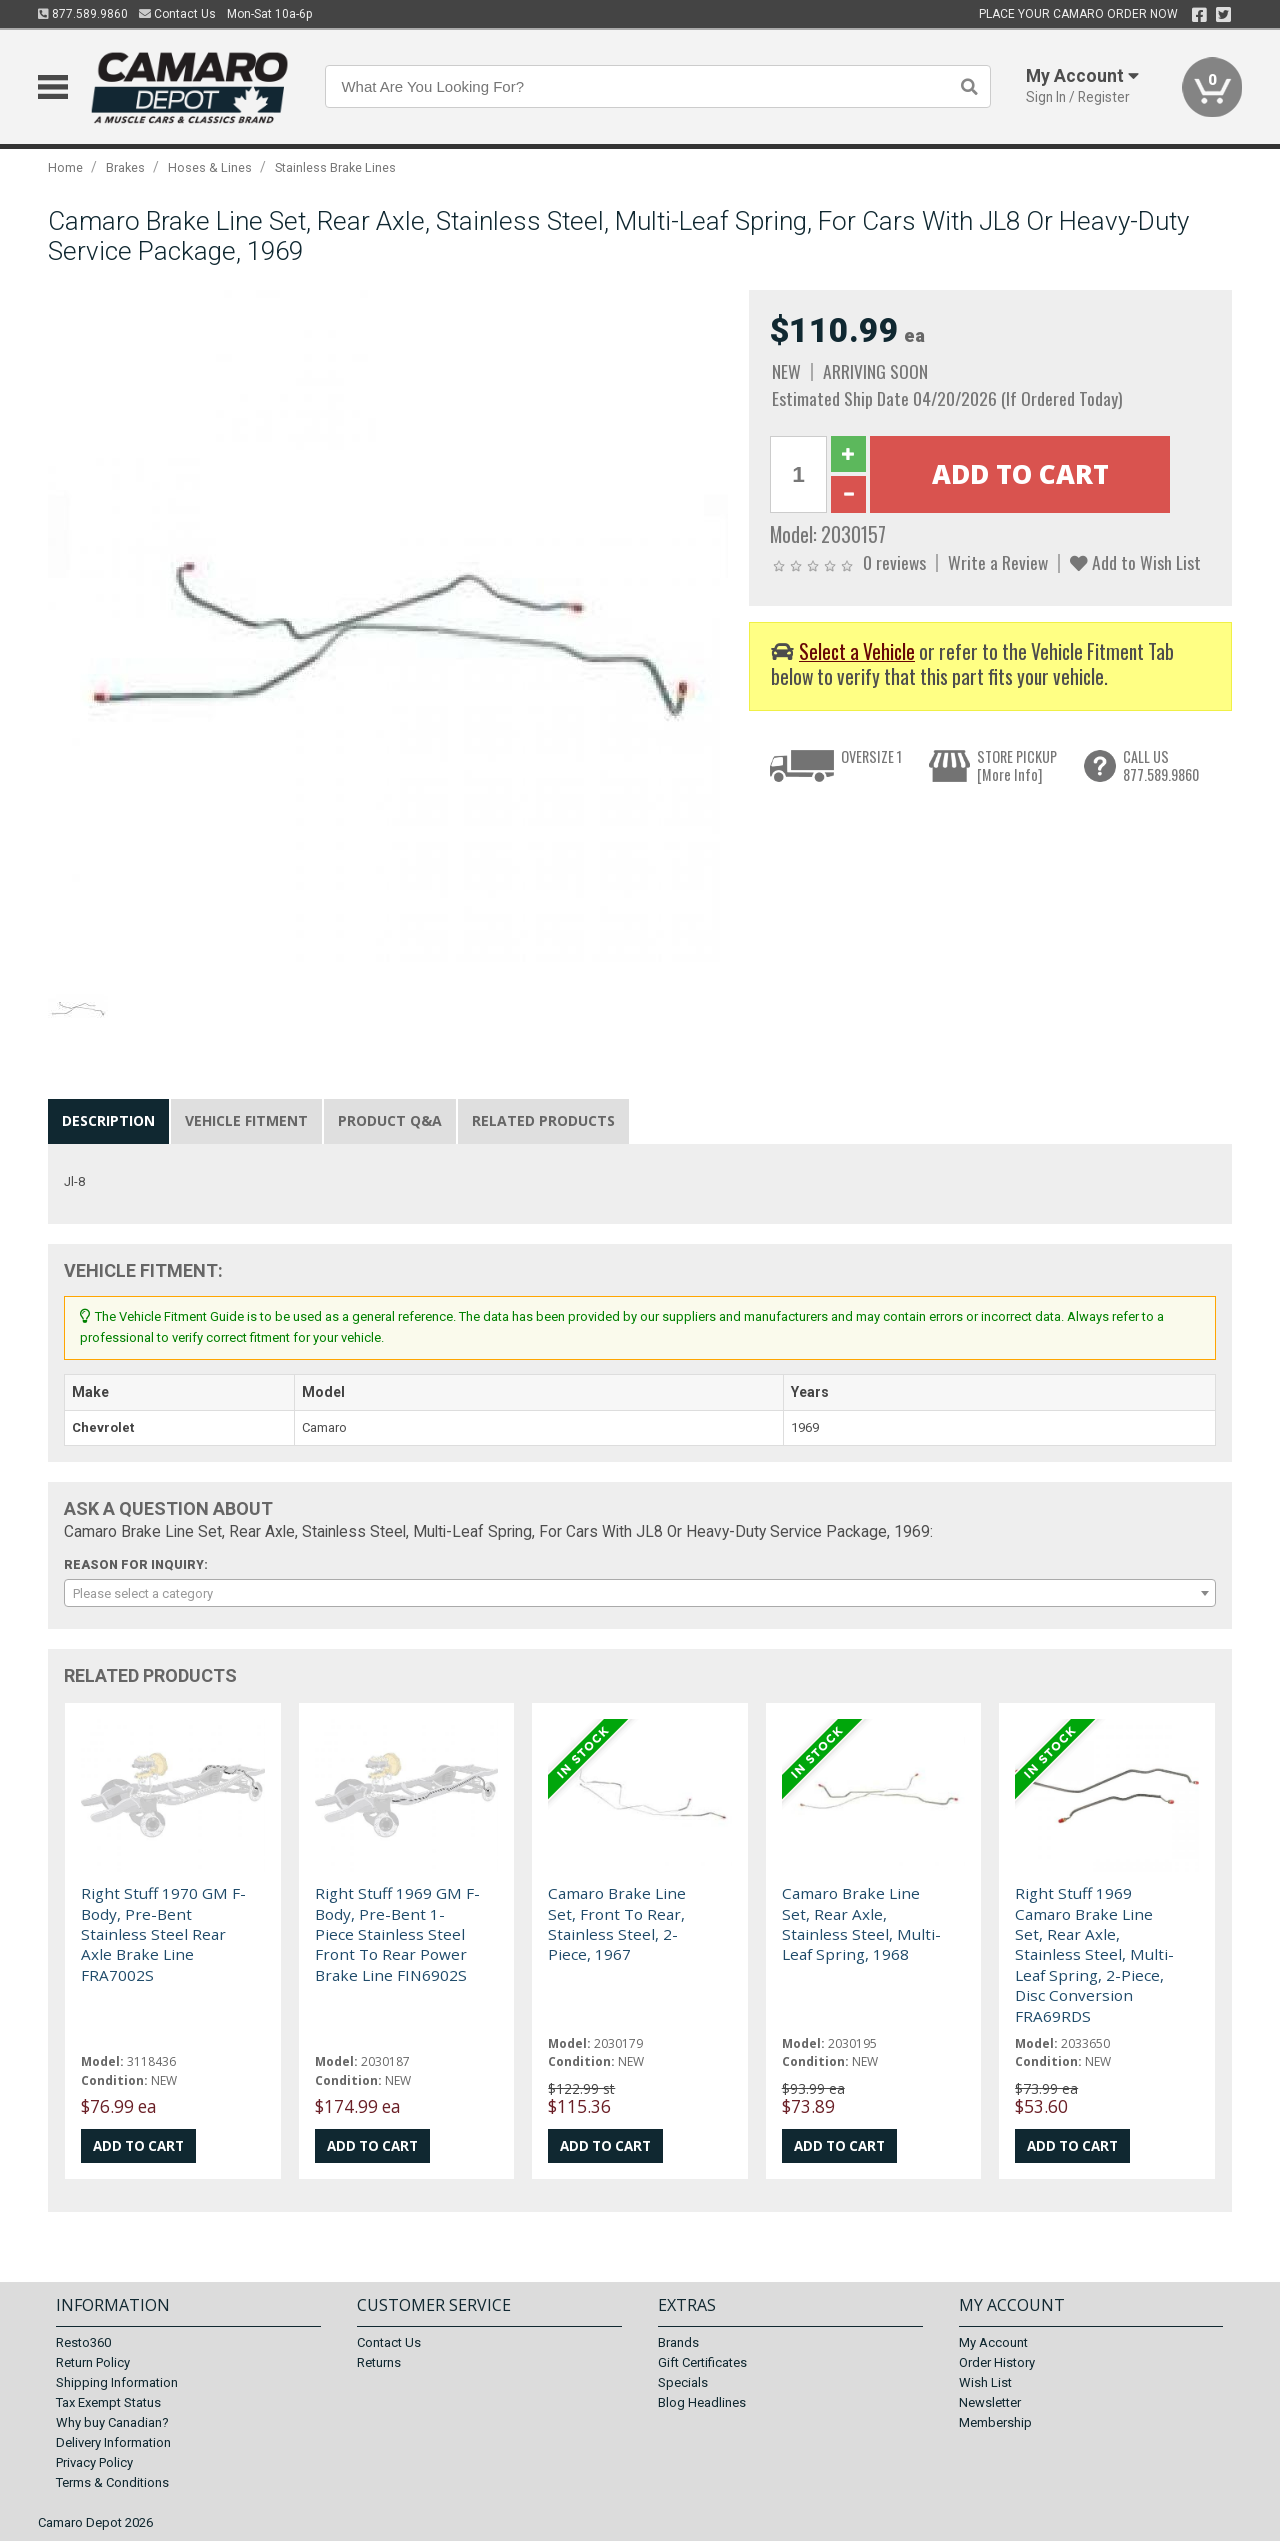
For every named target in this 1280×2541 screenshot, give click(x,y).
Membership (995, 2422)
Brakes (125, 167)
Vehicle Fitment (246, 1120)
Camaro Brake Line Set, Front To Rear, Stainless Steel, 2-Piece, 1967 (617, 1923)
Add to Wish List (1135, 562)
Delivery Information (113, 2442)
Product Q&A (390, 1120)
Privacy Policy (94, 2462)
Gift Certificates (702, 2362)
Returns (379, 2362)
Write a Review (998, 562)
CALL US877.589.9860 (1161, 765)
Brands (678, 2342)
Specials (683, 2382)
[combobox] (639, 1593)
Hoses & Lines (210, 167)
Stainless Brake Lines (335, 167)
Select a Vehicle (857, 651)
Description (108, 1120)
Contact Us (177, 14)
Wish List (985, 2382)
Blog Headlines (702, 2402)
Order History (997, 2362)
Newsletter (990, 2402)
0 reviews (894, 562)
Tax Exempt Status (108, 2402)
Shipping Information (117, 2382)
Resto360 (83, 2342)
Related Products (543, 1120)
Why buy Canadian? (112, 2422)
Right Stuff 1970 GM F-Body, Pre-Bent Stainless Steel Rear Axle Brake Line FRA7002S (163, 1934)
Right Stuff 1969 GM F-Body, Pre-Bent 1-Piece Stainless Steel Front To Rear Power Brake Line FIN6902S (397, 1934)
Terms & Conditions (112, 2482)
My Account (993, 2342)
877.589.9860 (83, 14)
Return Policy (93, 2362)
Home (65, 167)
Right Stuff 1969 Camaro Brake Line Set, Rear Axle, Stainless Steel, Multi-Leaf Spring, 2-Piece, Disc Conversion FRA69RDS (1094, 1954)
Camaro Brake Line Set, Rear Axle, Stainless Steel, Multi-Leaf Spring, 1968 (861, 1923)
